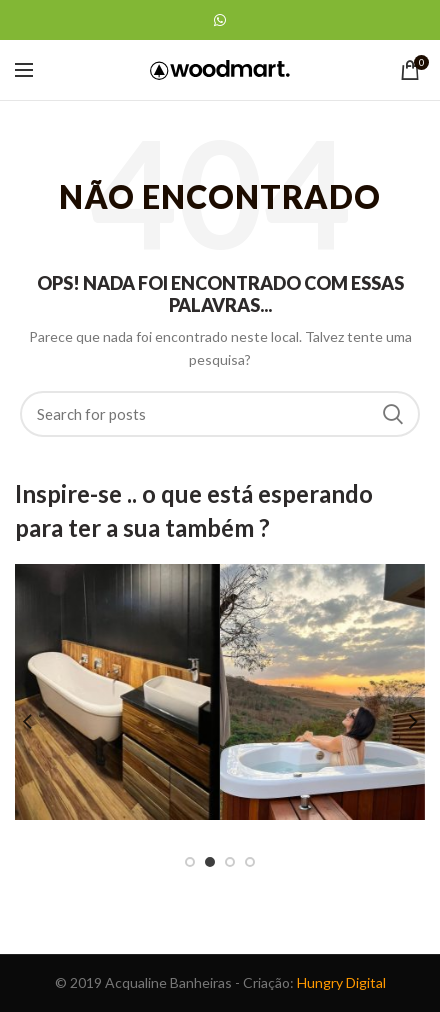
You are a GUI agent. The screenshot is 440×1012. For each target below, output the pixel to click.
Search (393, 414)
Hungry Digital (341, 982)
